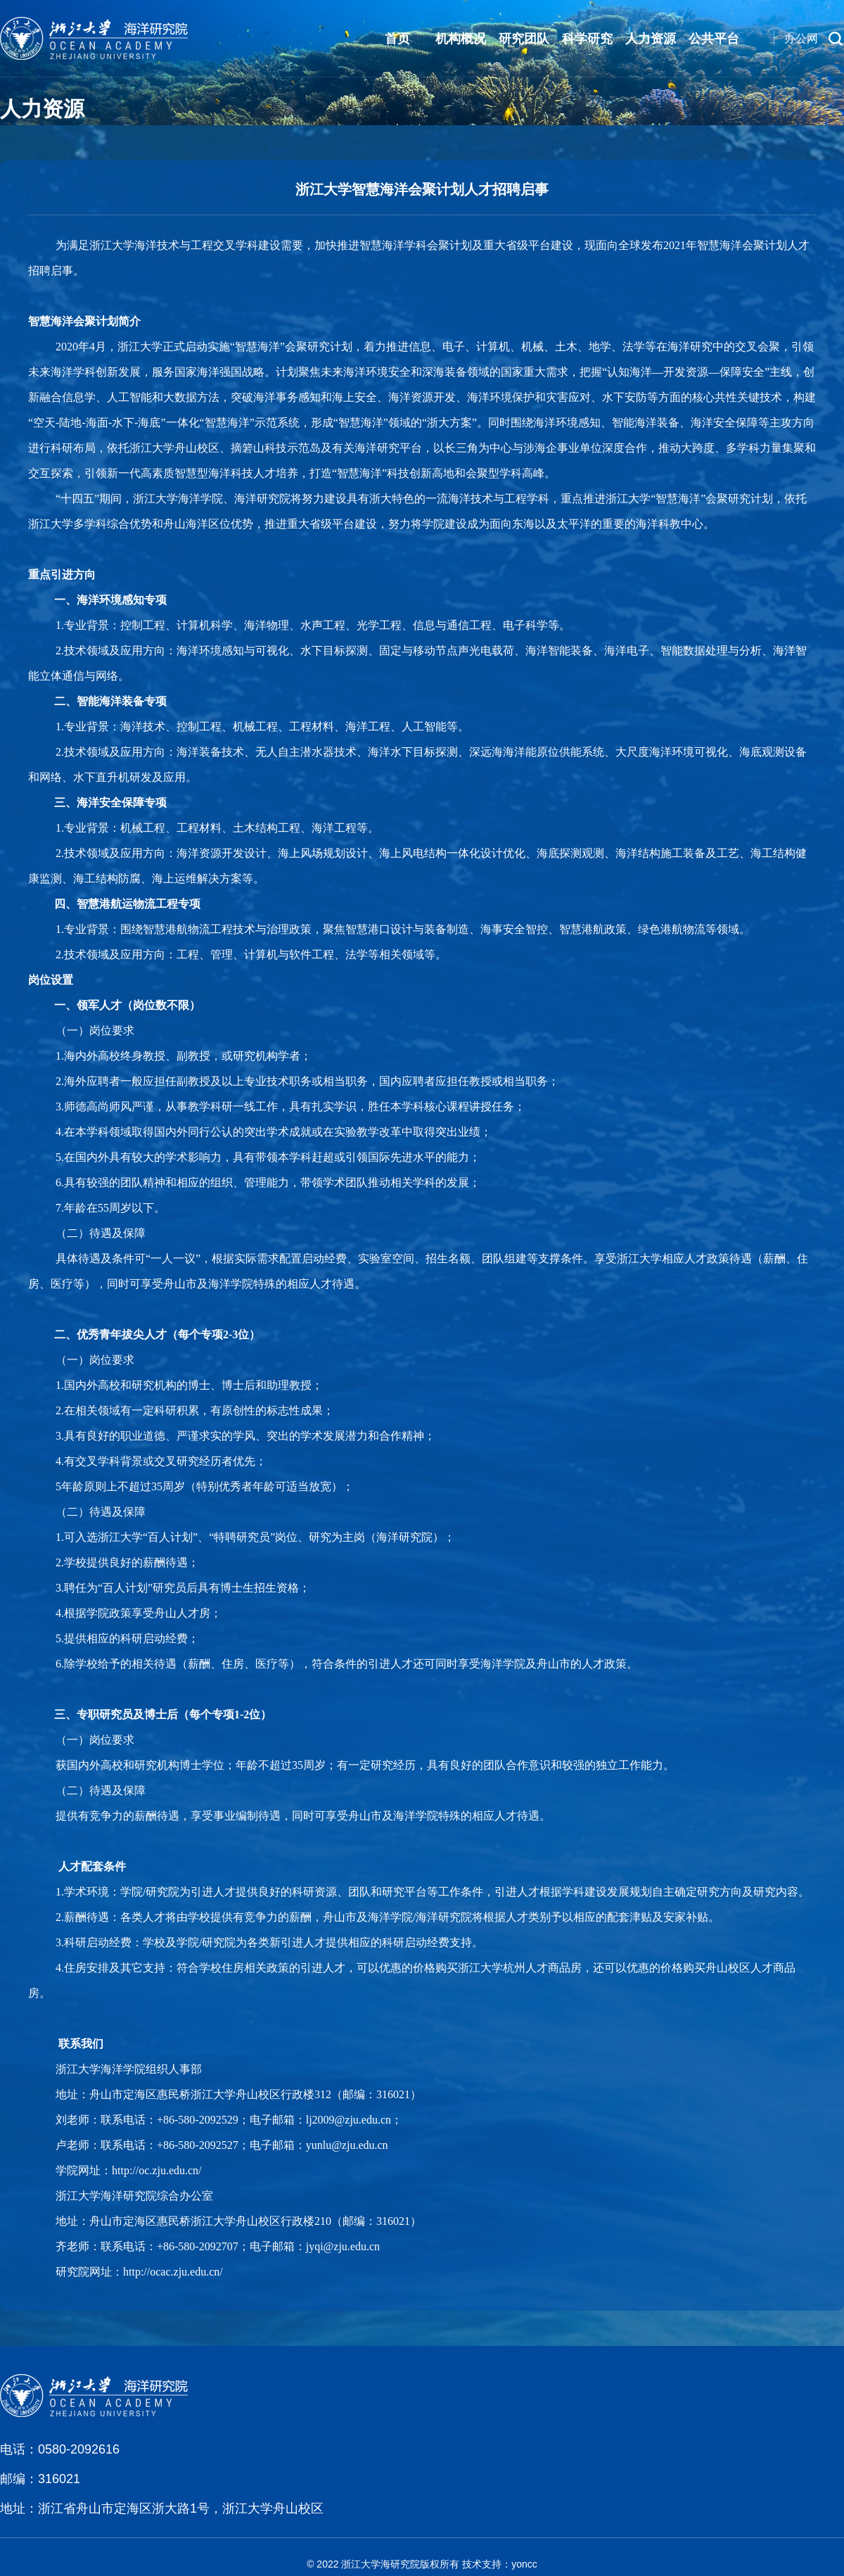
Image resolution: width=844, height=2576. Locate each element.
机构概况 (460, 39)
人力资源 (650, 39)
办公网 (801, 38)
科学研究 (587, 39)
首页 (397, 39)
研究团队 (524, 39)
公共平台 (714, 39)
